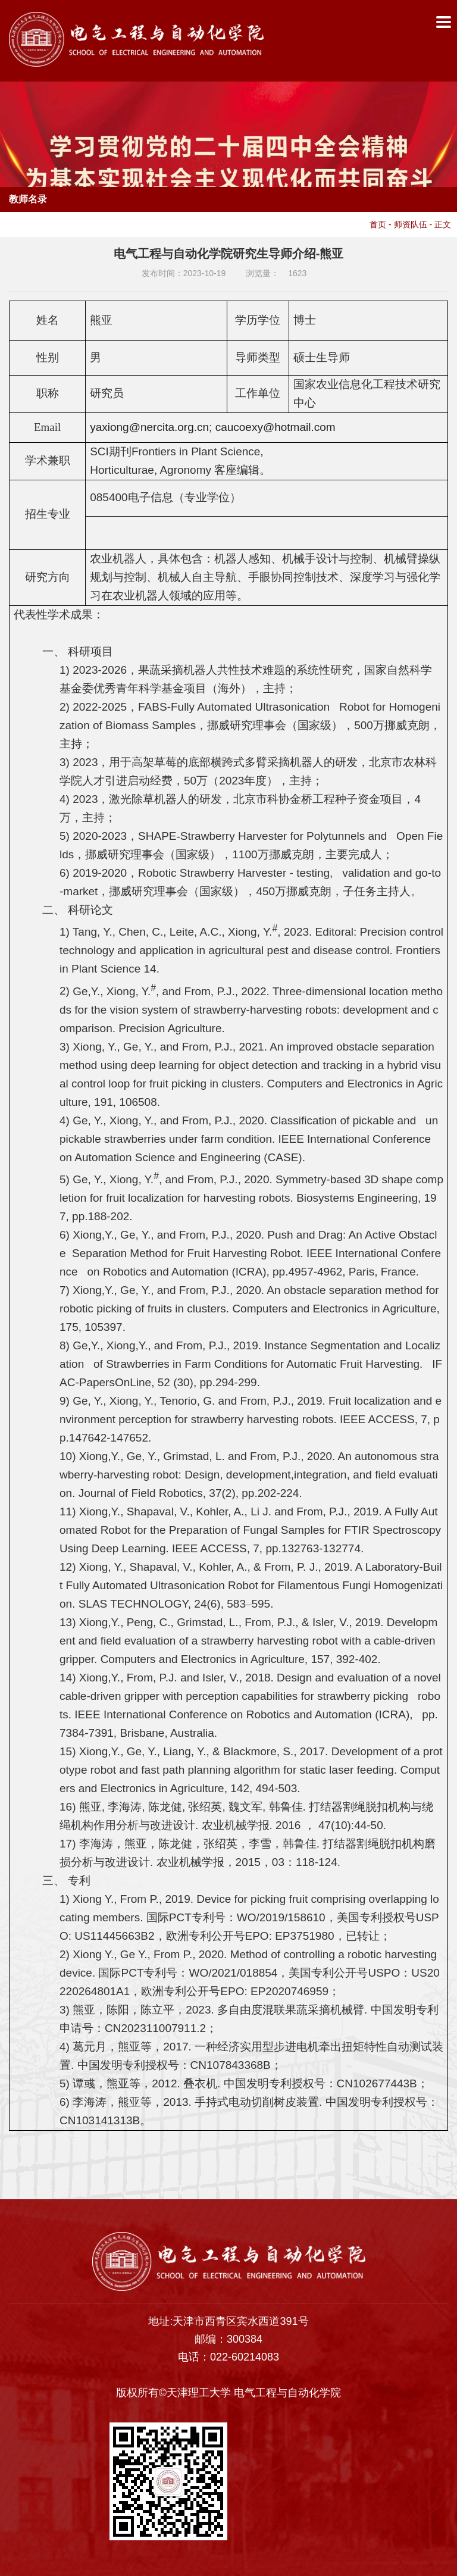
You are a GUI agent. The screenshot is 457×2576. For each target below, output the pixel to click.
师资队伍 (410, 224)
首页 (378, 224)
